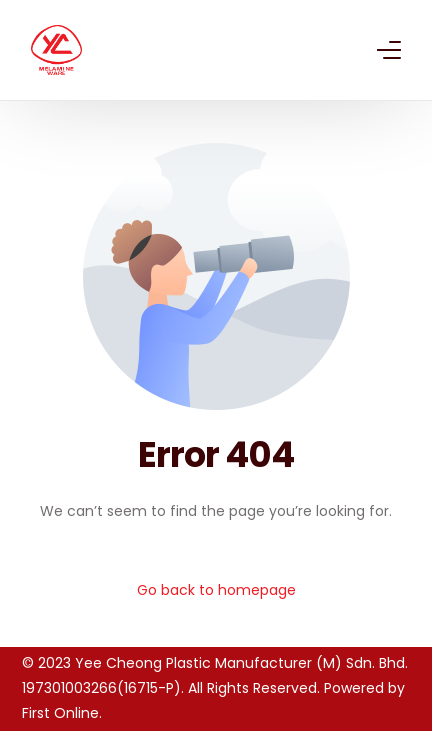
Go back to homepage (216, 590)
